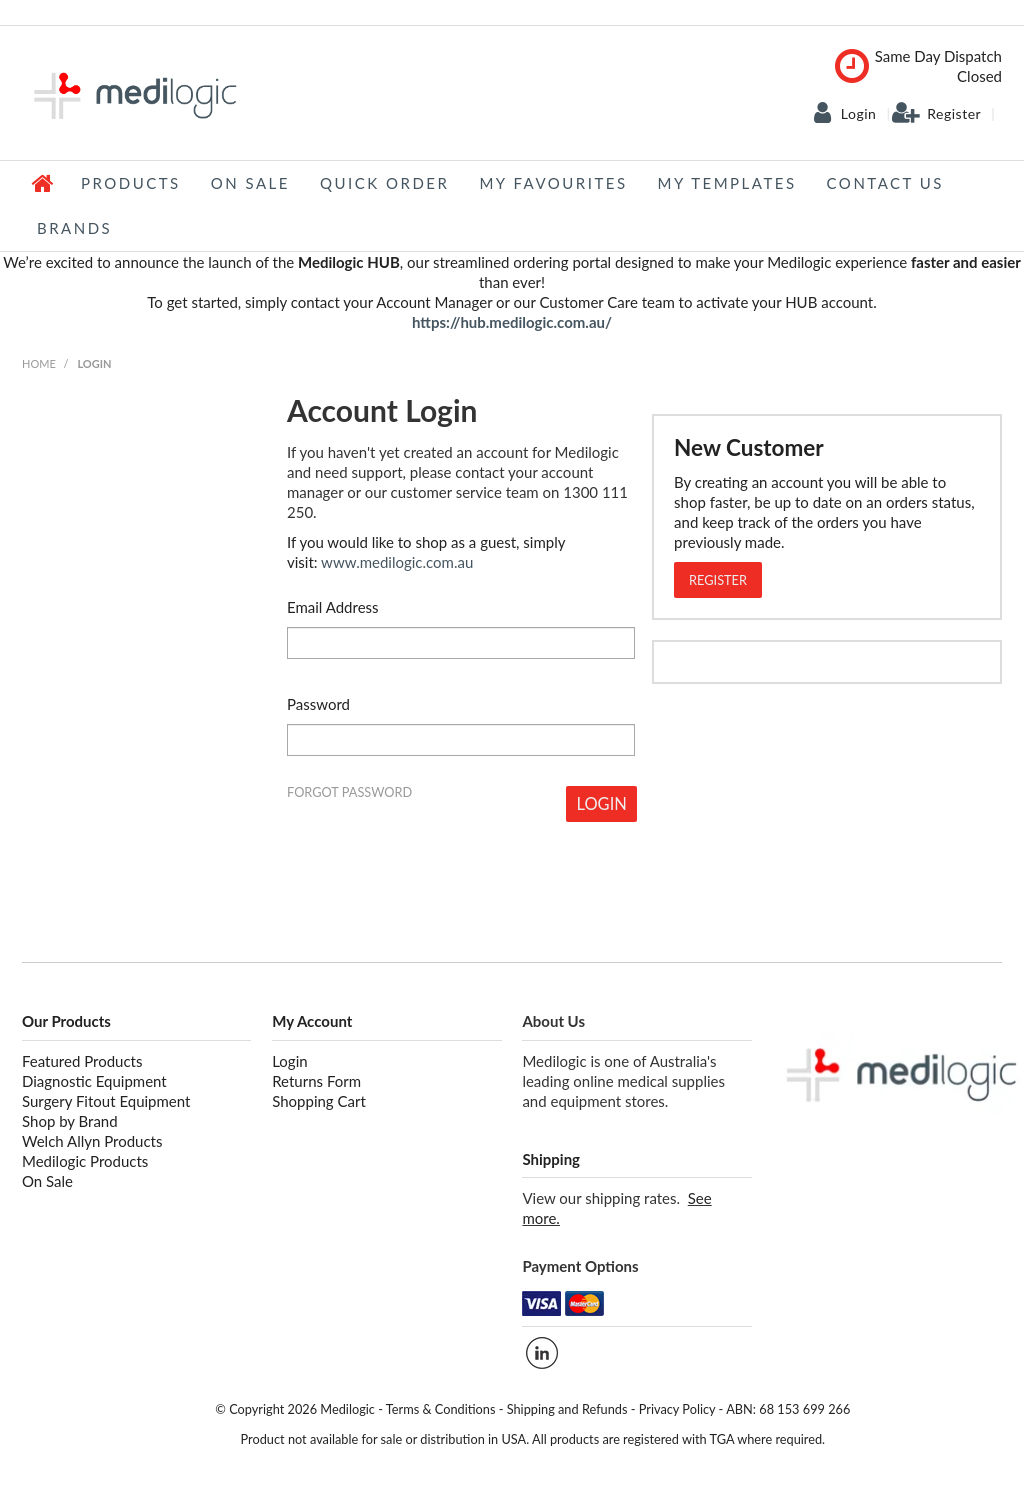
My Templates (727, 183)
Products (131, 183)
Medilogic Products (85, 1161)
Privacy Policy (677, 1409)
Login (859, 114)
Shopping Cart (319, 1101)
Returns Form (316, 1081)
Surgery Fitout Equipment (106, 1101)
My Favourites (553, 183)
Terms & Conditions (441, 1409)
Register (954, 114)
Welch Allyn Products (92, 1141)
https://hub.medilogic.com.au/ (512, 322)
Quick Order (384, 183)
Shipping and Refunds (567, 1409)
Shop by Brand (70, 1121)
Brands (74, 228)
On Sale (250, 183)
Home (44, 183)
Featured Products (82, 1061)
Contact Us (885, 183)
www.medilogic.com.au (397, 562)
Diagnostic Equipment (94, 1081)
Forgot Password (349, 792)
